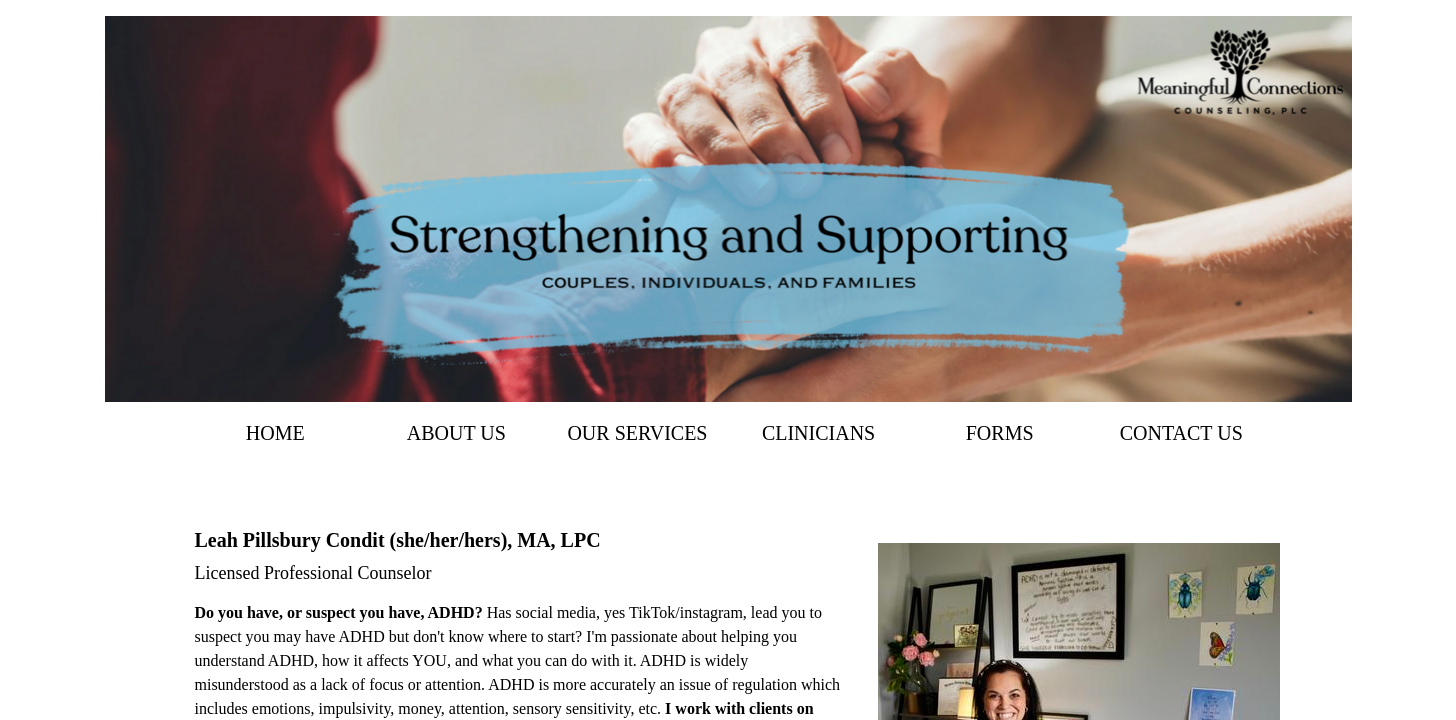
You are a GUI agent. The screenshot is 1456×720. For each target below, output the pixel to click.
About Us (456, 433)
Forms (1000, 433)
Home (275, 433)
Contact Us (1181, 433)
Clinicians (818, 433)
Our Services (637, 433)
